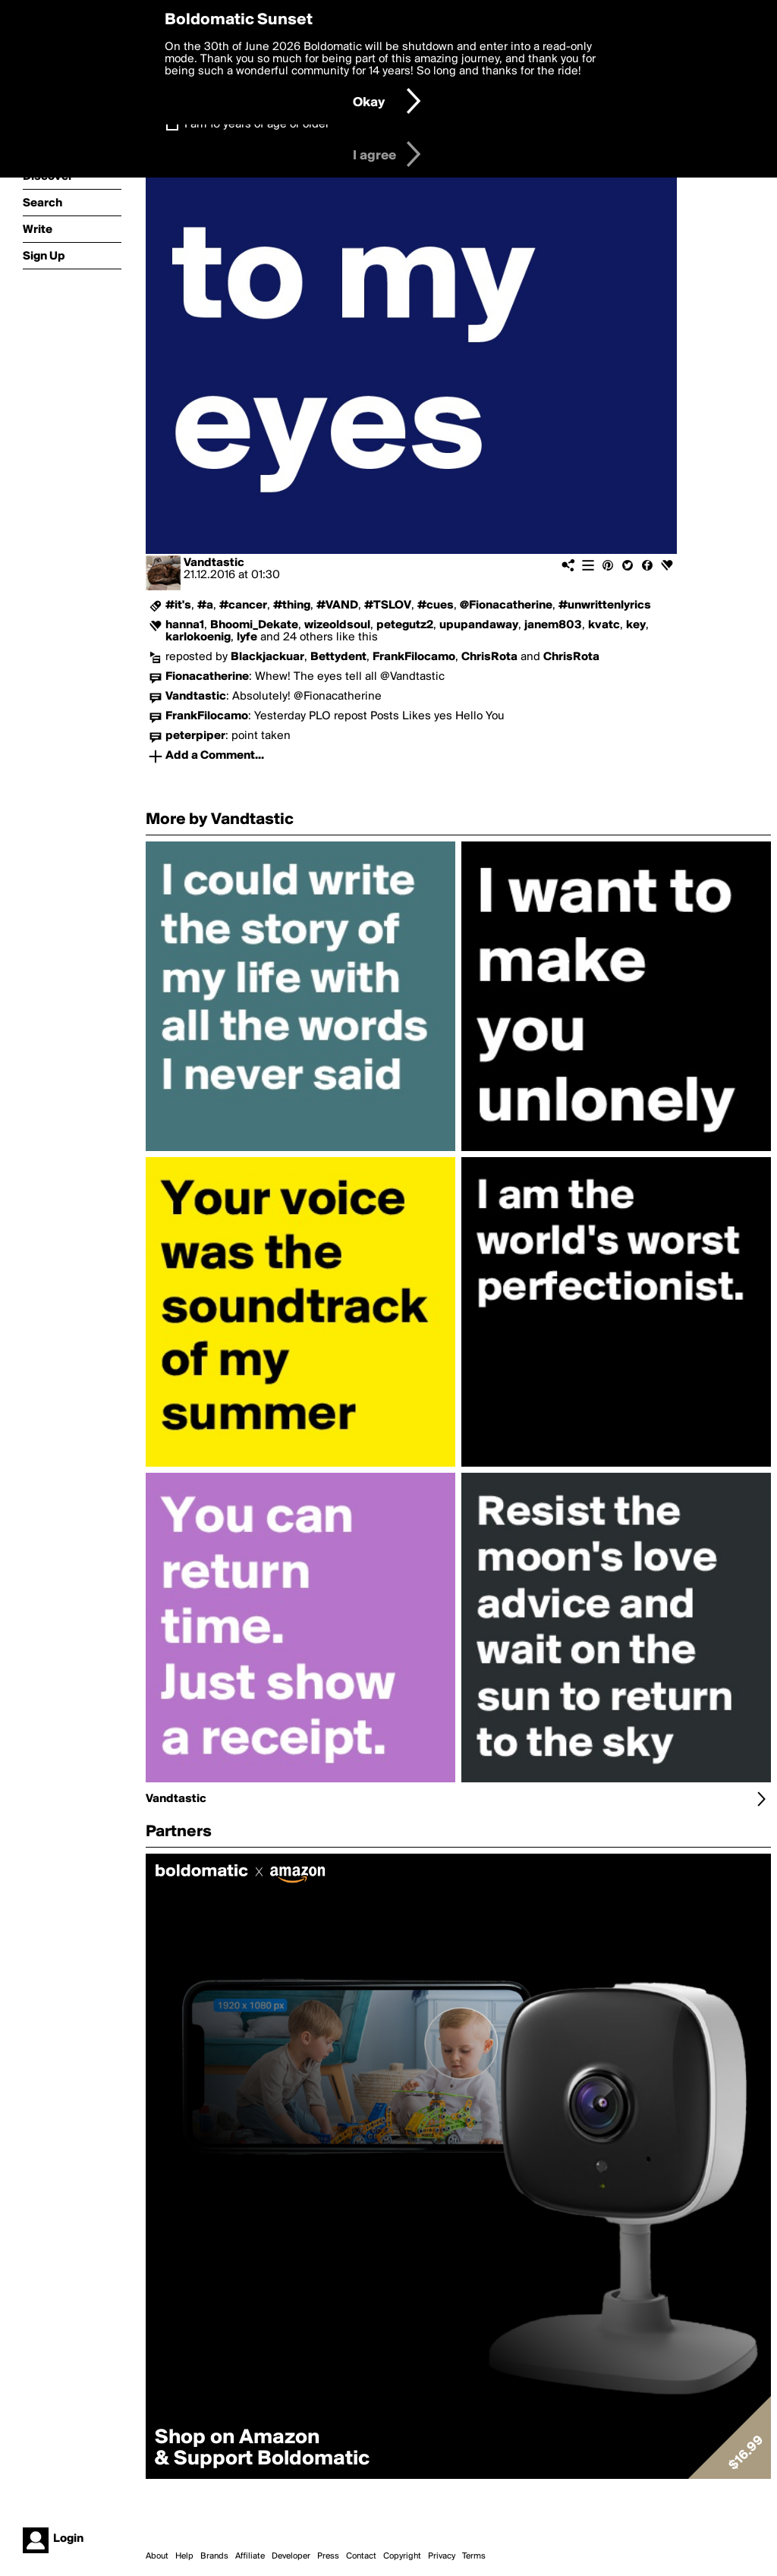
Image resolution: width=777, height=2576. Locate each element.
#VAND (337, 605)
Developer (291, 2556)
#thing (291, 605)
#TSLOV (387, 605)
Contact (361, 2556)
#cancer (243, 605)
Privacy (441, 2556)
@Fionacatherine (506, 605)
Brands (214, 2556)
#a (205, 605)
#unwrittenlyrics (604, 605)
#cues (435, 605)
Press (328, 2556)
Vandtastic (214, 563)
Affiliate (250, 2556)
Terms (474, 2556)
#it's (178, 605)
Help (184, 2556)
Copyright (402, 2556)
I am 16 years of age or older (256, 124)
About (157, 2556)
